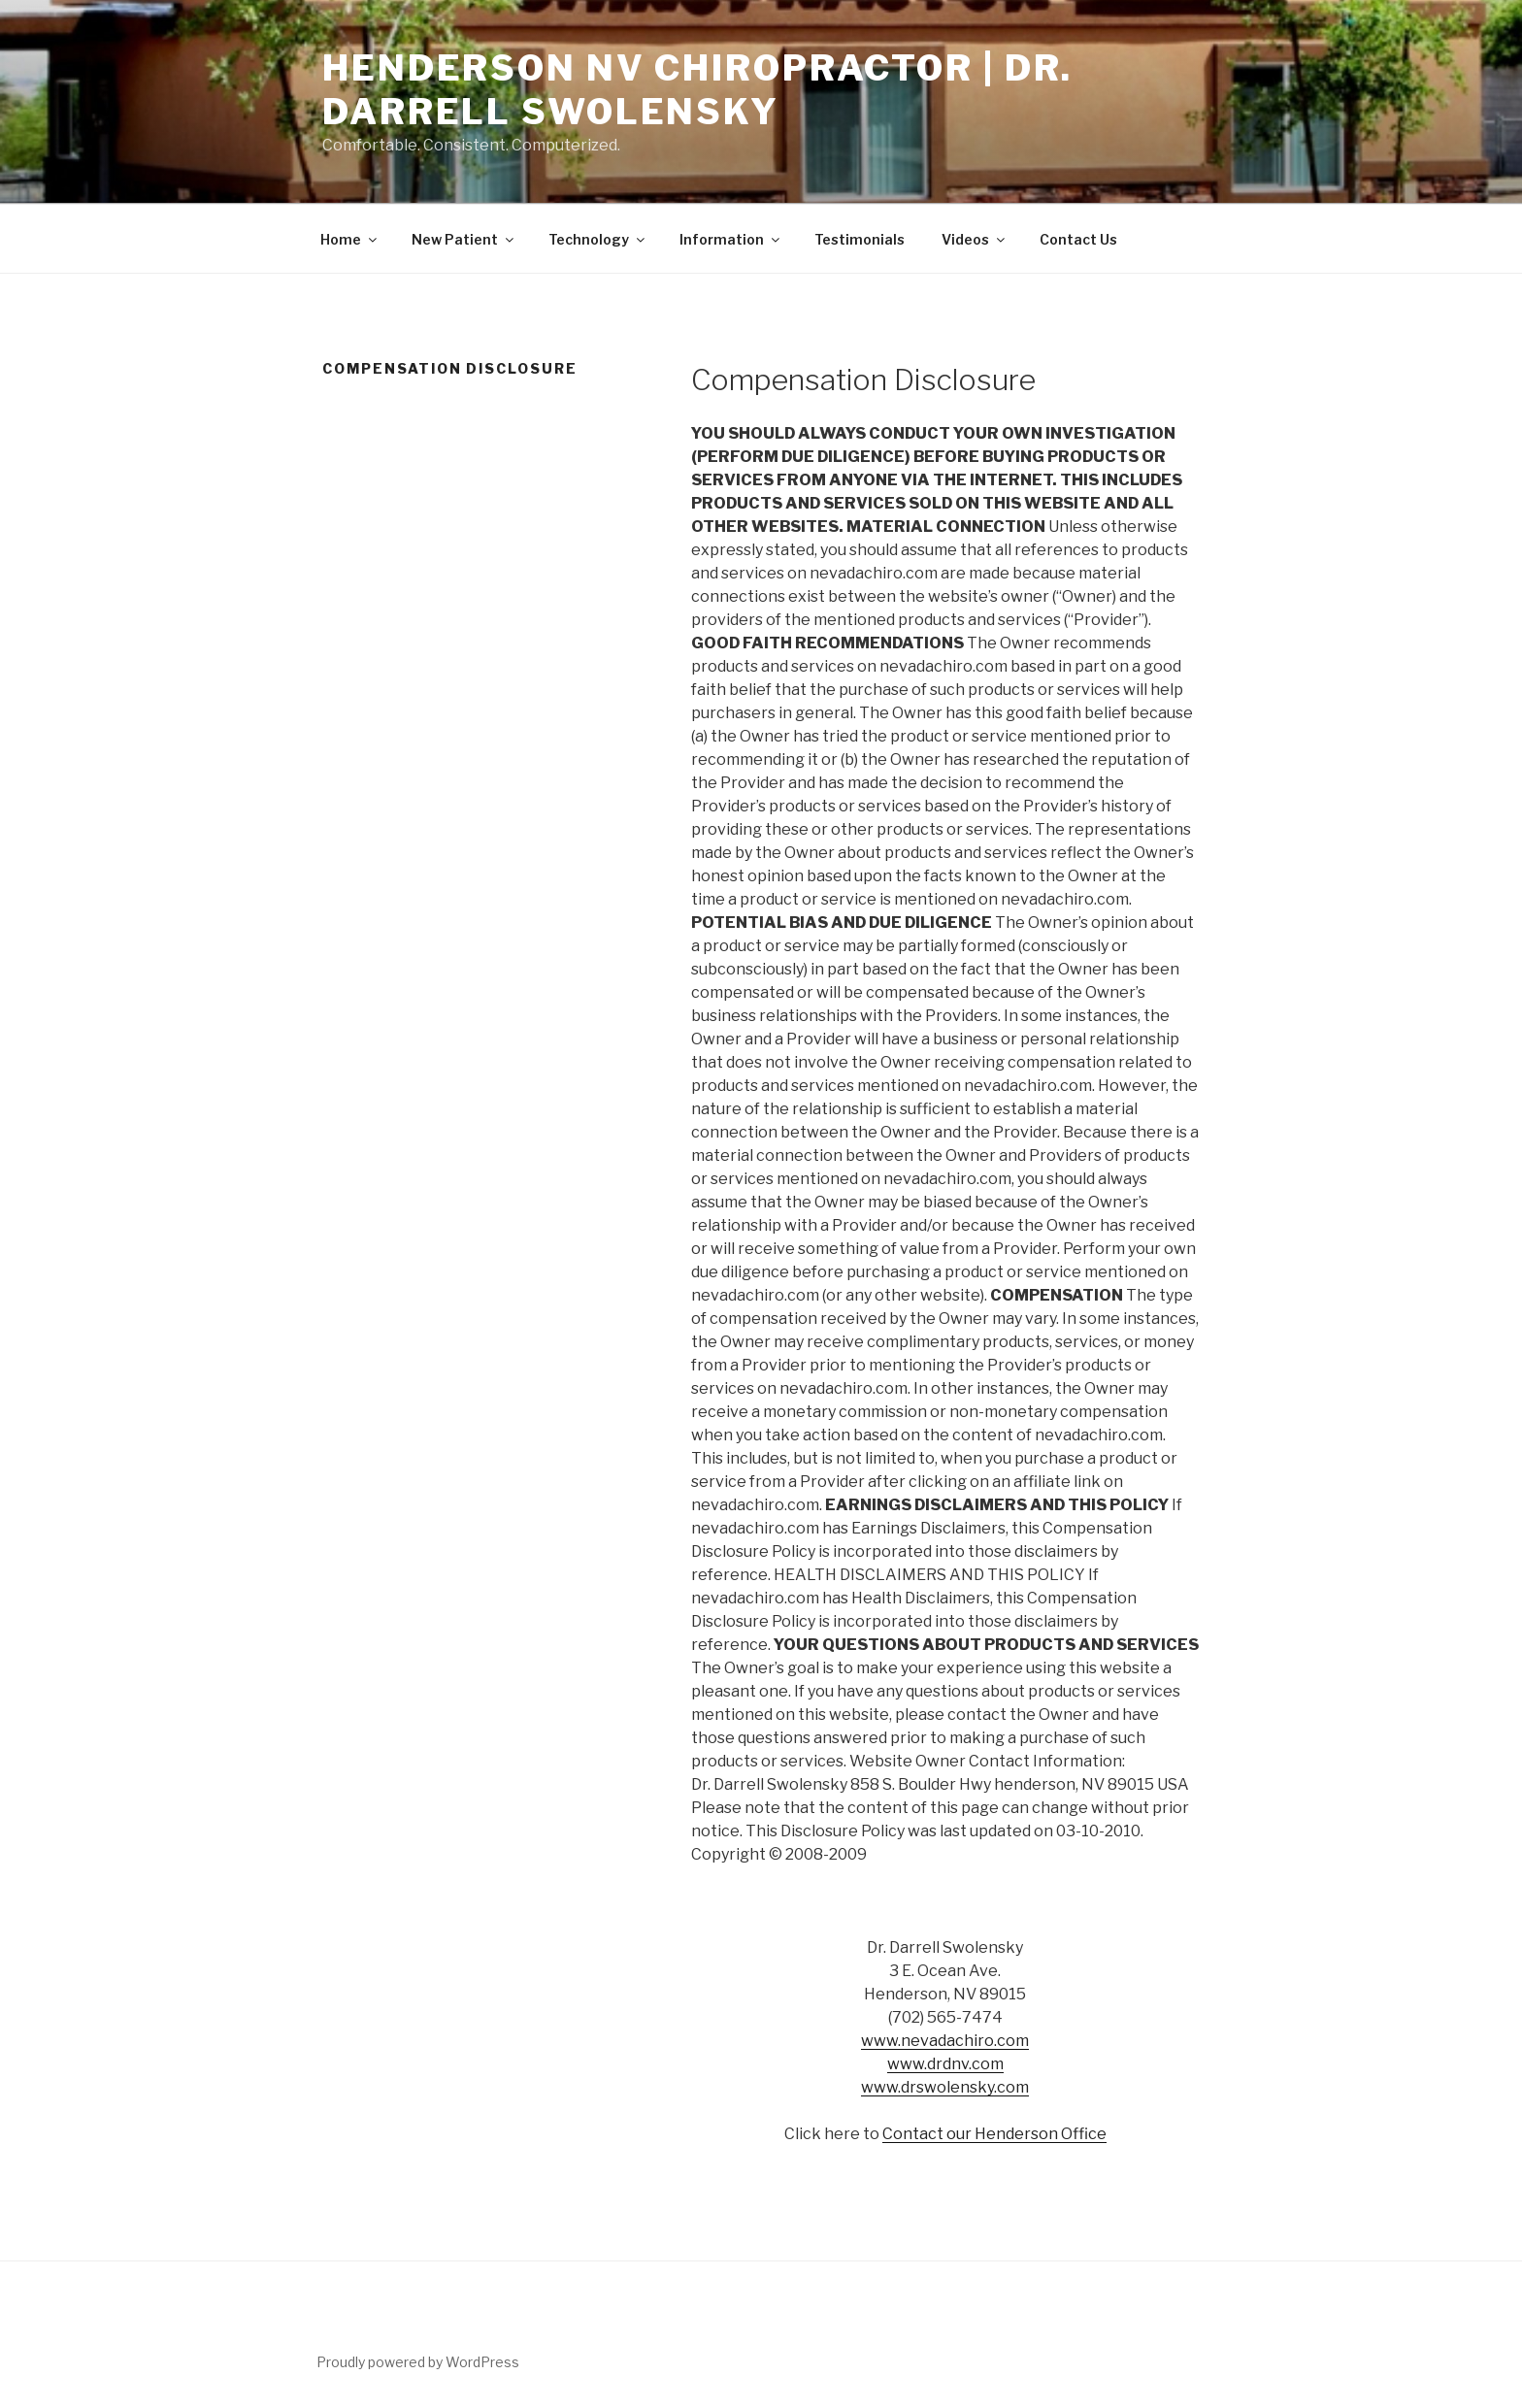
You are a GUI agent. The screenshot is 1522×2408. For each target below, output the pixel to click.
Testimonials (859, 239)
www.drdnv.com (945, 2064)
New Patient (464, 239)
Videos (975, 239)
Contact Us (1078, 239)
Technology (597, 239)
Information (730, 239)
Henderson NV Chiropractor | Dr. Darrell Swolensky (697, 90)
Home (350, 239)
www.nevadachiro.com (945, 2040)
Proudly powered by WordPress (417, 2362)
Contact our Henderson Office (994, 2134)
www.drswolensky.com (945, 2087)
